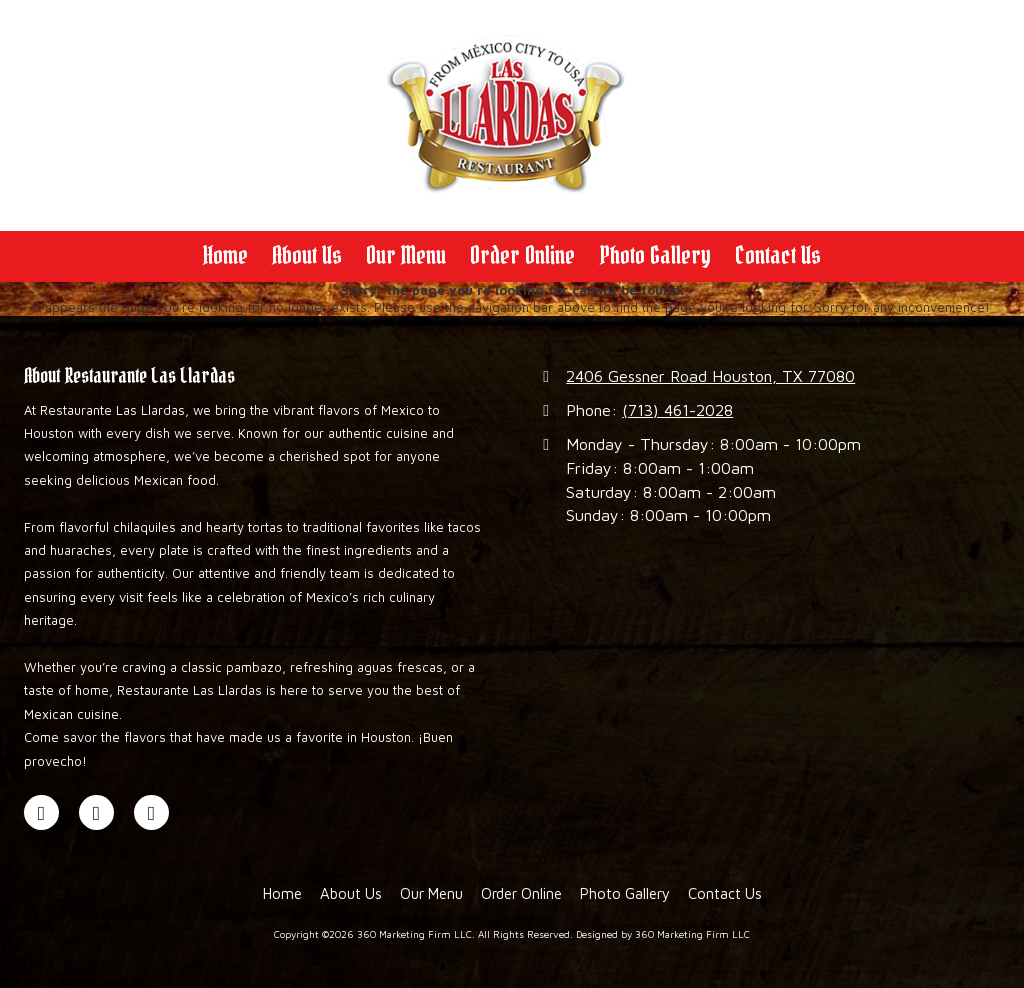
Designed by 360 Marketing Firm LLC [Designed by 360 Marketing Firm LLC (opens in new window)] (663, 934)
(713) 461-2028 (677, 409)
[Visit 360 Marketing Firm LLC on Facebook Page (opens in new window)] (41, 812)
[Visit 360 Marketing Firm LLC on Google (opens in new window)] (96, 812)
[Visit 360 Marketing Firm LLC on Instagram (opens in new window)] (151, 812)
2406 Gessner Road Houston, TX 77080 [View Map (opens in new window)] (710, 375)
